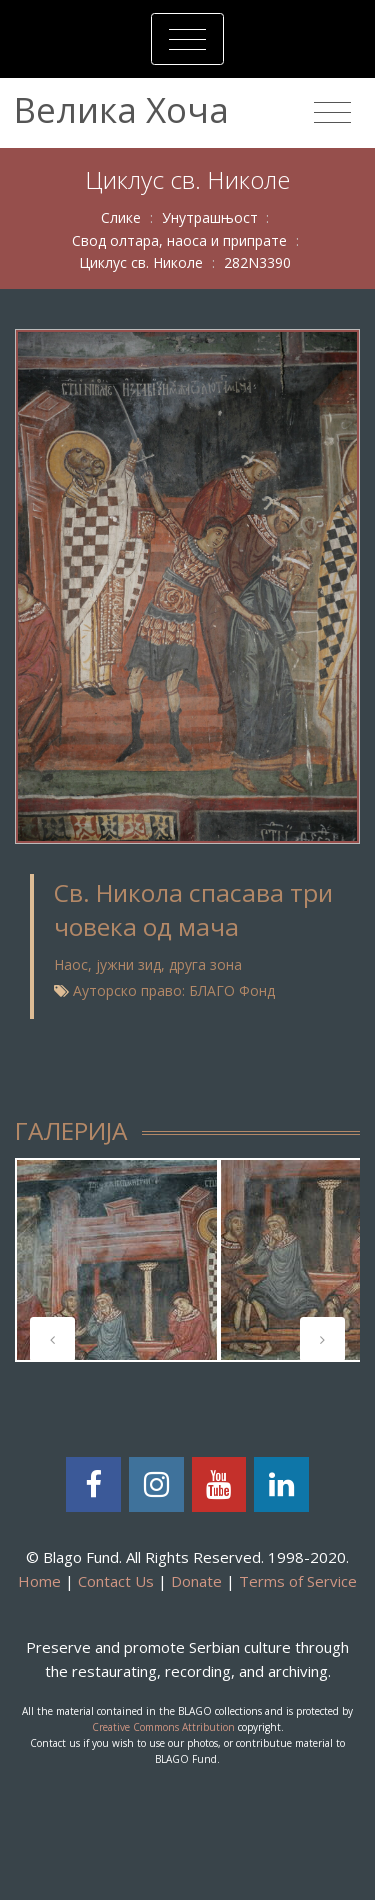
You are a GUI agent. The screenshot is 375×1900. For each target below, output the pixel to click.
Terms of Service (298, 1581)
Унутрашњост (210, 217)
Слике (121, 217)
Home (39, 1581)
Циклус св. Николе (141, 262)
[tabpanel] (117, 1260)
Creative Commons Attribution (163, 1727)
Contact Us (116, 1581)
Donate (196, 1581)
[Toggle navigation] (187, 39)
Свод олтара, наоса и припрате (179, 240)
